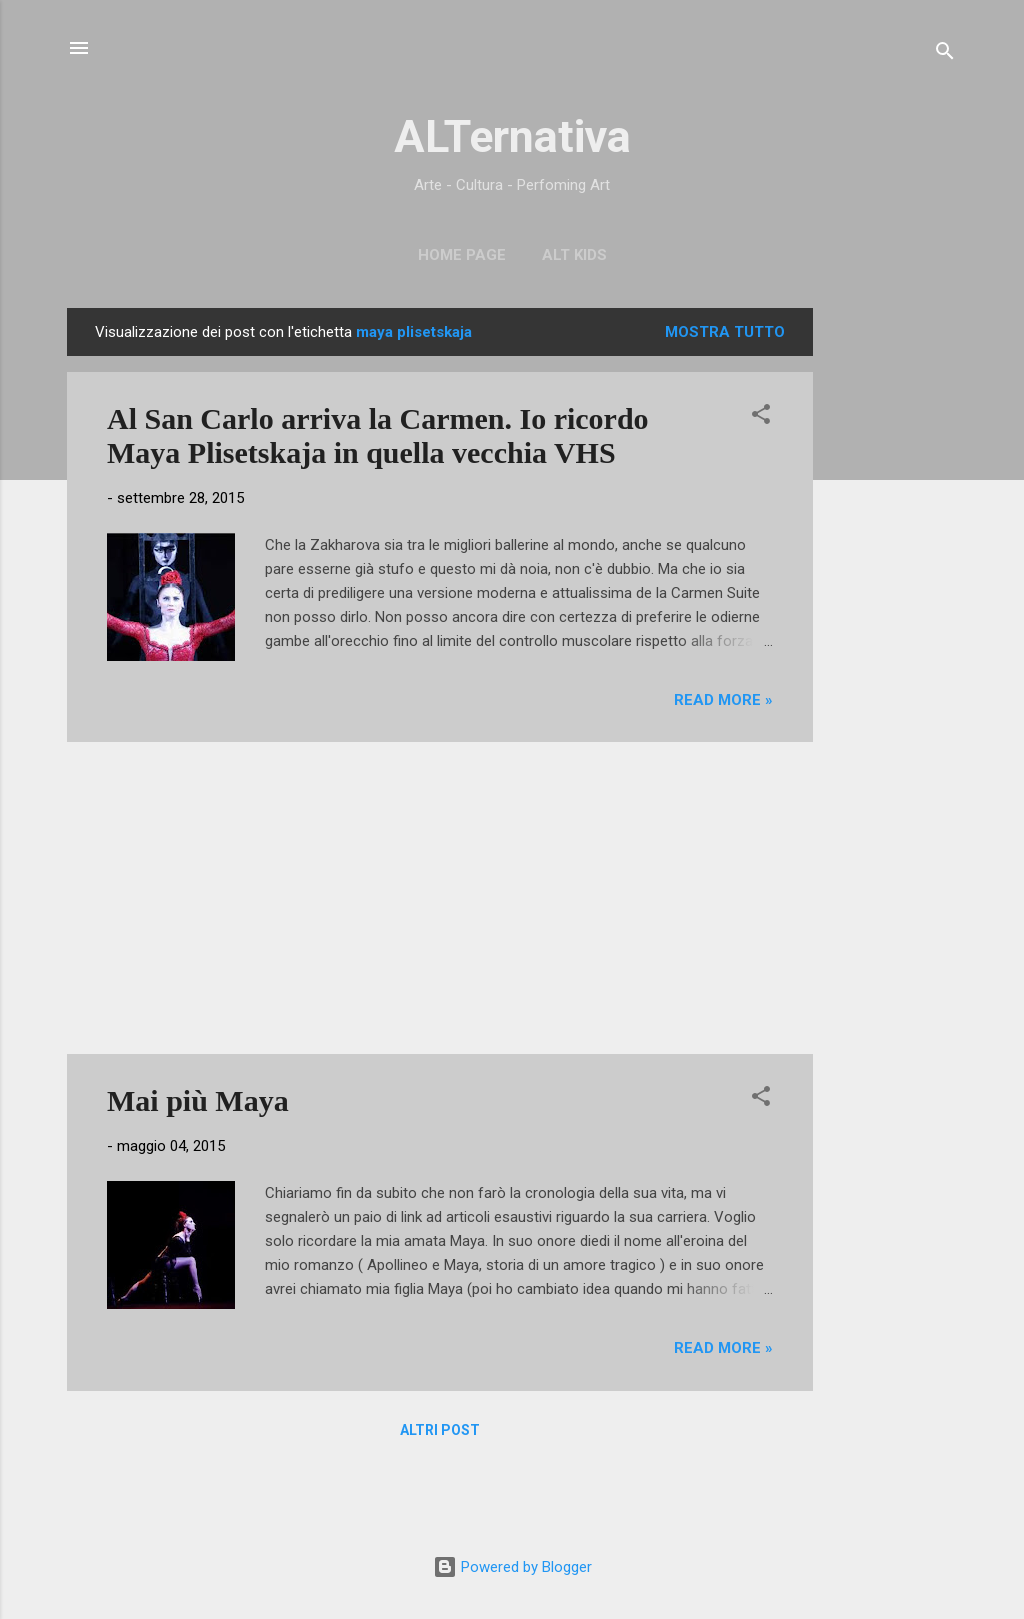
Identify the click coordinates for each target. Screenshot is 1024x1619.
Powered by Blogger (512, 1567)
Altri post (440, 1430)
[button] (761, 417)
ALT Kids (574, 255)
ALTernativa (512, 136)
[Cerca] (945, 54)
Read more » (723, 700)
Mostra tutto (725, 332)
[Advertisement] (893, 608)
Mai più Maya (198, 1100)
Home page (462, 255)
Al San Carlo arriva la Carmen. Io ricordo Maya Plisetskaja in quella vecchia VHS (378, 435)
